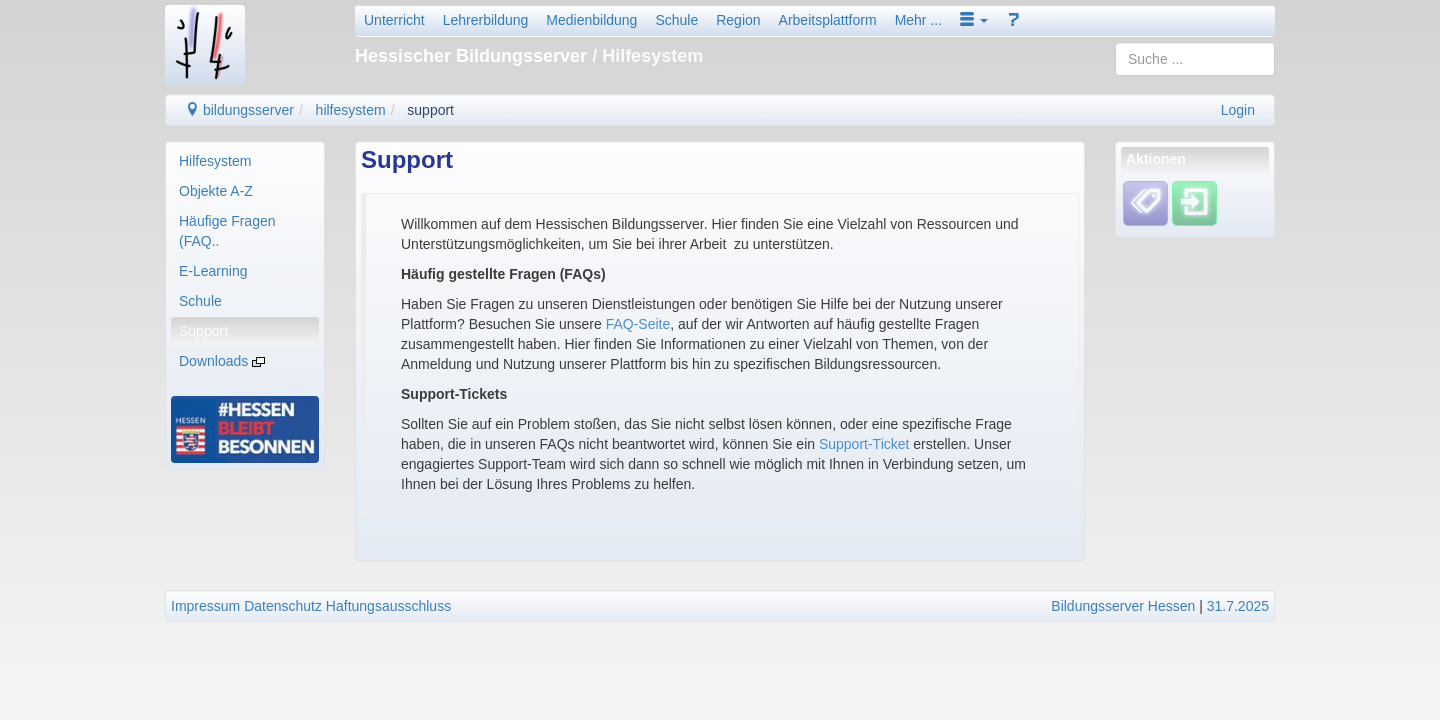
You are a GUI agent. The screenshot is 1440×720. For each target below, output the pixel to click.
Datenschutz (283, 606)
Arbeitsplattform (828, 20)
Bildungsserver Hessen (1123, 606)
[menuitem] (245, 161)
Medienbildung (591, 20)
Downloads (222, 361)
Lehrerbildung (486, 20)
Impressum (205, 606)
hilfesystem (351, 110)
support (430, 110)
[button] (974, 20)
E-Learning (213, 271)
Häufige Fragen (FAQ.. (227, 231)
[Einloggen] (1194, 203)
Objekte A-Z (216, 191)
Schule (676, 20)
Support (203, 331)
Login (1238, 110)
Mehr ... (918, 20)
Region (738, 20)
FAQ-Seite (638, 324)
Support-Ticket (864, 444)
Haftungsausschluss (388, 606)
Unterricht (394, 20)
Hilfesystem (215, 161)
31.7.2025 (1238, 606)
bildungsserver (239, 110)
